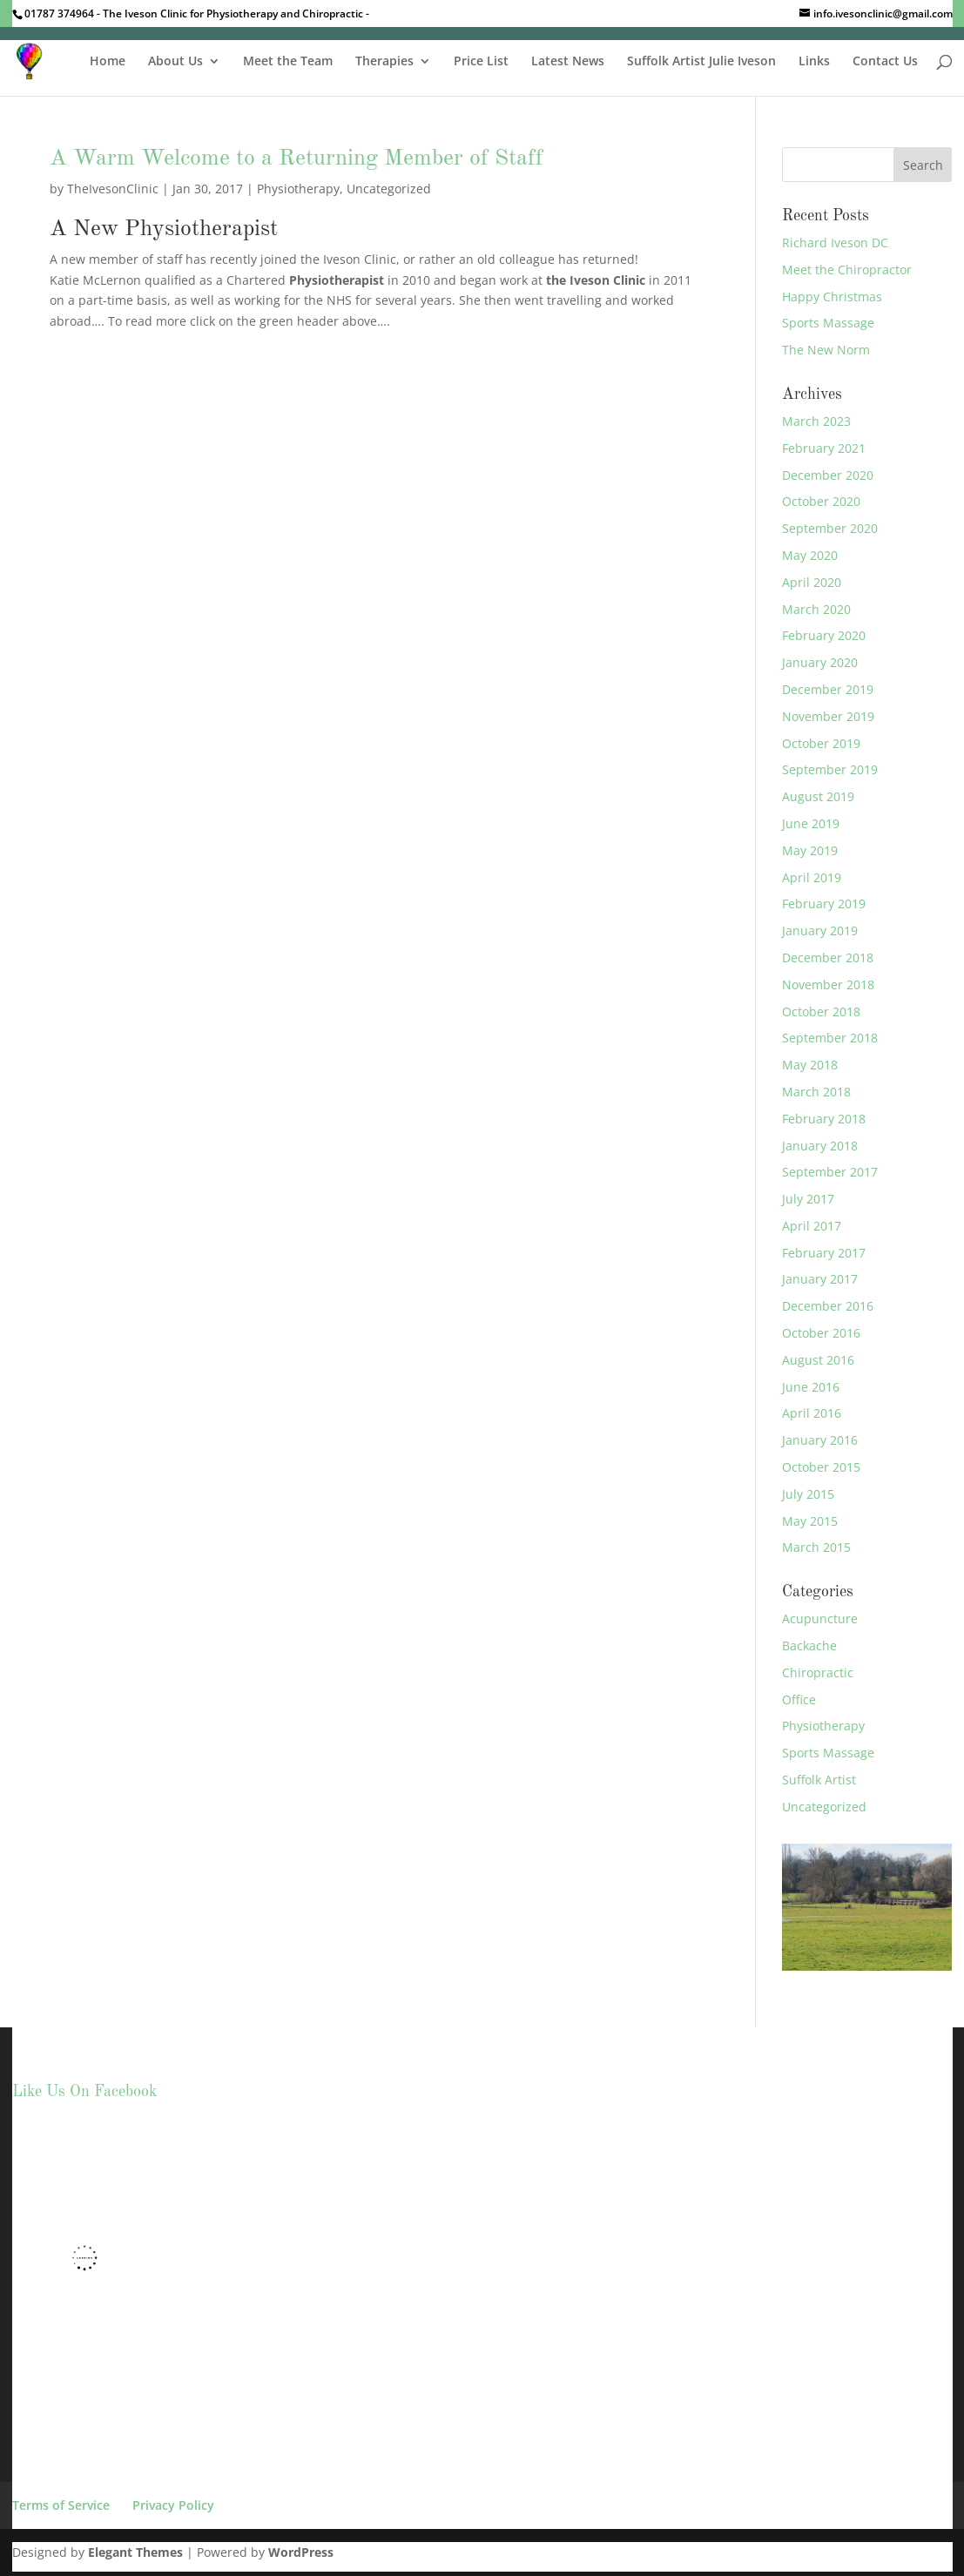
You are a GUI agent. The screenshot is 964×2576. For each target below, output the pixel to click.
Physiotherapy (298, 188)
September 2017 (830, 1171)
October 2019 (821, 743)
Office (799, 1699)
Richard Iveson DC (835, 242)
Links (814, 62)
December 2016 (827, 1306)
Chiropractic (817, 1672)
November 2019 (828, 716)
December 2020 (827, 475)
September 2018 (830, 1037)
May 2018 (810, 1064)
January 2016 (820, 1440)
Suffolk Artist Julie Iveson (701, 62)
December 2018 (827, 957)
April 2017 (811, 1225)
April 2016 (811, 1413)
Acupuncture (820, 1618)
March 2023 (816, 421)
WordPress (301, 2552)
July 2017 (808, 1198)
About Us (175, 62)
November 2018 (828, 984)
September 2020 (830, 528)
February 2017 (824, 1252)
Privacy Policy (173, 2505)
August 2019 (818, 796)
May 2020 (810, 555)
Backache (809, 1645)
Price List (481, 62)
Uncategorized (389, 188)
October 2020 (821, 501)
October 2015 (821, 1467)
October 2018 (821, 1011)
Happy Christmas (832, 296)
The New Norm (826, 349)
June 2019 (810, 823)
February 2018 (824, 1118)
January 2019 (820, 930)
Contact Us (885, 62)
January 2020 (820, 662)
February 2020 (824, 635)
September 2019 (830, 769)
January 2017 (820, 1279)
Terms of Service (61, 2505)
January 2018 (820, 1145)
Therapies (384, 62)
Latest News (567, 62)
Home (107, 62)
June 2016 (810, 1387)
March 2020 (816, 609)
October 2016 (821, 1333)
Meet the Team (288, 62)
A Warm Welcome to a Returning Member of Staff (296, 158)
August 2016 (818, 1360)
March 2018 (816, 1091)
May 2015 (810, 1521)
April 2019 (811, 877)
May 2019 (810, 850)
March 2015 (816, 1547)
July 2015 (808, 1494)
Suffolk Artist (819, 1779)
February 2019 (824, 903)
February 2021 (824, 448)
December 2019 (827, 689)
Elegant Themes (135, 2552)
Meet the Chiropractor (847, 269)
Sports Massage (828, 322)
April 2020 (811, 582)
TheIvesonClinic (112, 188)
